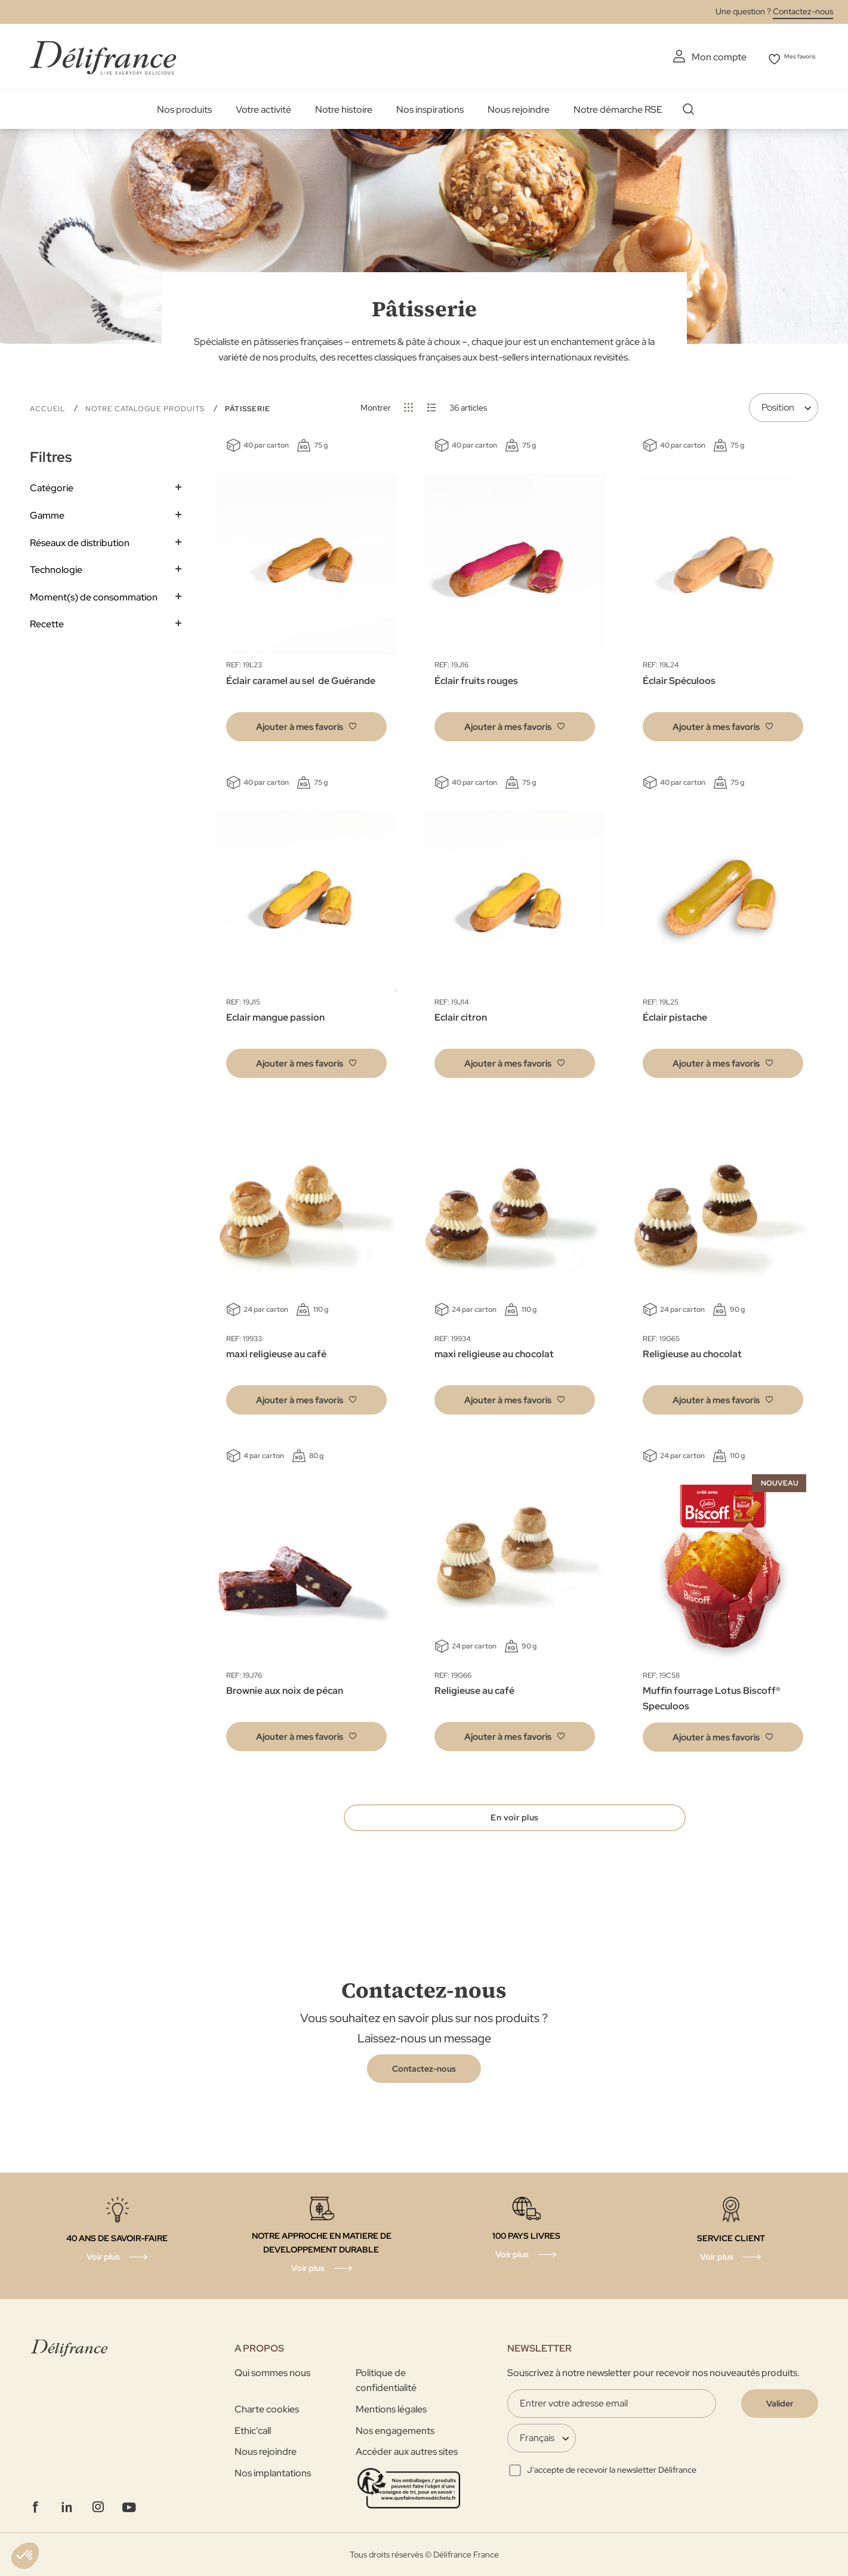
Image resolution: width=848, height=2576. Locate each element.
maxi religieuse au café (276, 1351)
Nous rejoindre (519, 107)
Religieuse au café (474, 1688)
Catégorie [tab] (51, 485)
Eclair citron (460, 1015)
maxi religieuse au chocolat (494, 1351)
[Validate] (779, 2404)
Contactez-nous (803, 11)
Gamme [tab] (47, 513)
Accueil (48, 406)
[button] (306, 724)
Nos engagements (395, 2430)
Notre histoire (343, 107)
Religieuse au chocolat (692, 1351)
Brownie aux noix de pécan (284, 1688)
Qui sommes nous (272, 2373)
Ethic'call (253, 2430)
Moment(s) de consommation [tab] (94, 594)
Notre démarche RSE (617, 107)
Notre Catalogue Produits (146, 406)
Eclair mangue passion (275, 1015)
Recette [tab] (47, 621)
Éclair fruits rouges (476, 678)
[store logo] (103, 55)
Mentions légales (391, 2409)
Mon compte (700, 57)
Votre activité (263, 107)
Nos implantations (273, 2473)
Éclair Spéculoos (679, 678)
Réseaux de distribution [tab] (79, 540)
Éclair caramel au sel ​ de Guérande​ (300, 678)
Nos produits (184, 107)
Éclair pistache (675, 1015)
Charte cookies (267, 2409)
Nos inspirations (430, 107)
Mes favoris (794, 57)
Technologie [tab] (56, 567)
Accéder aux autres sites (407, 2451)
